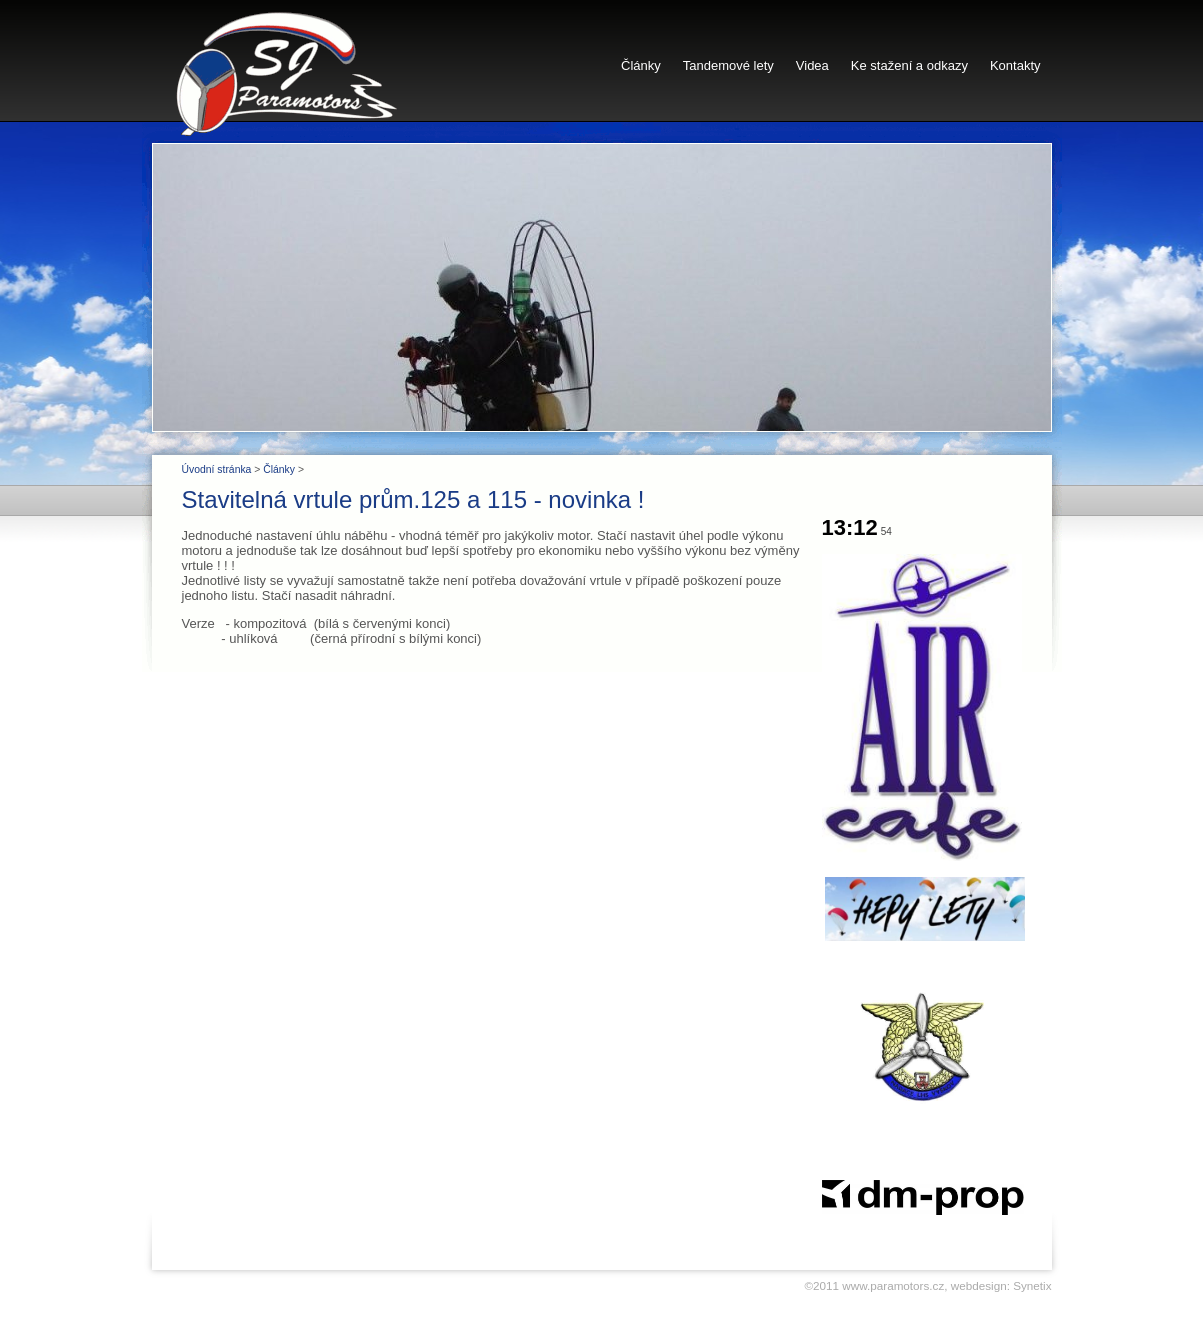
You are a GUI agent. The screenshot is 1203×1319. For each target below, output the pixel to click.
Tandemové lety (728, 65)
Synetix (1032, 1285)
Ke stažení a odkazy (909, 65)
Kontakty (1015, 65)
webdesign (979, 1285)
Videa (812, 65)
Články (641, 65)
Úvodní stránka (217, 469)
